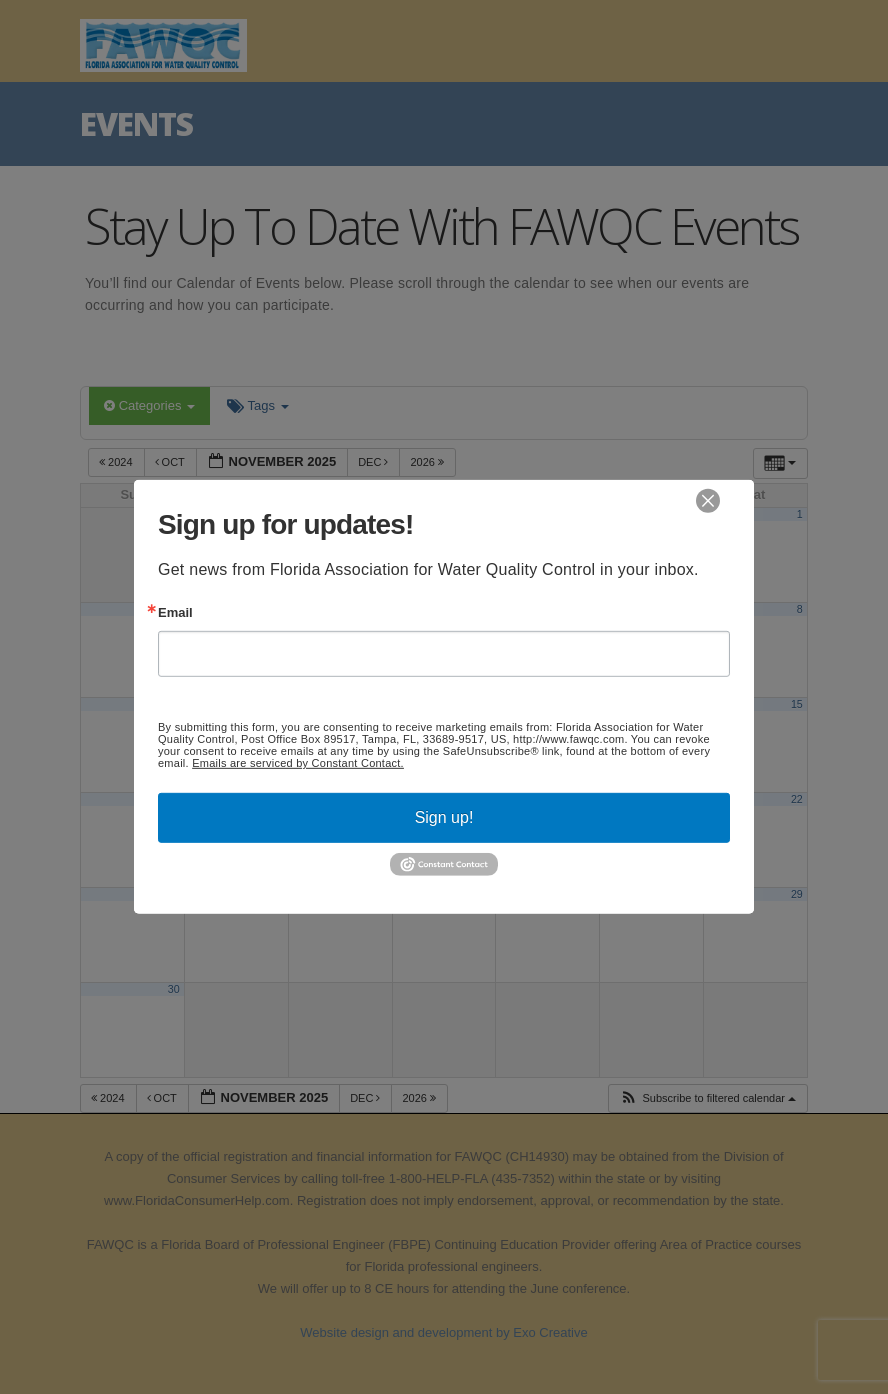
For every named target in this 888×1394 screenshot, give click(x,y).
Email (175, 612)
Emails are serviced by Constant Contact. (298, 763)
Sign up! (444, 817)
